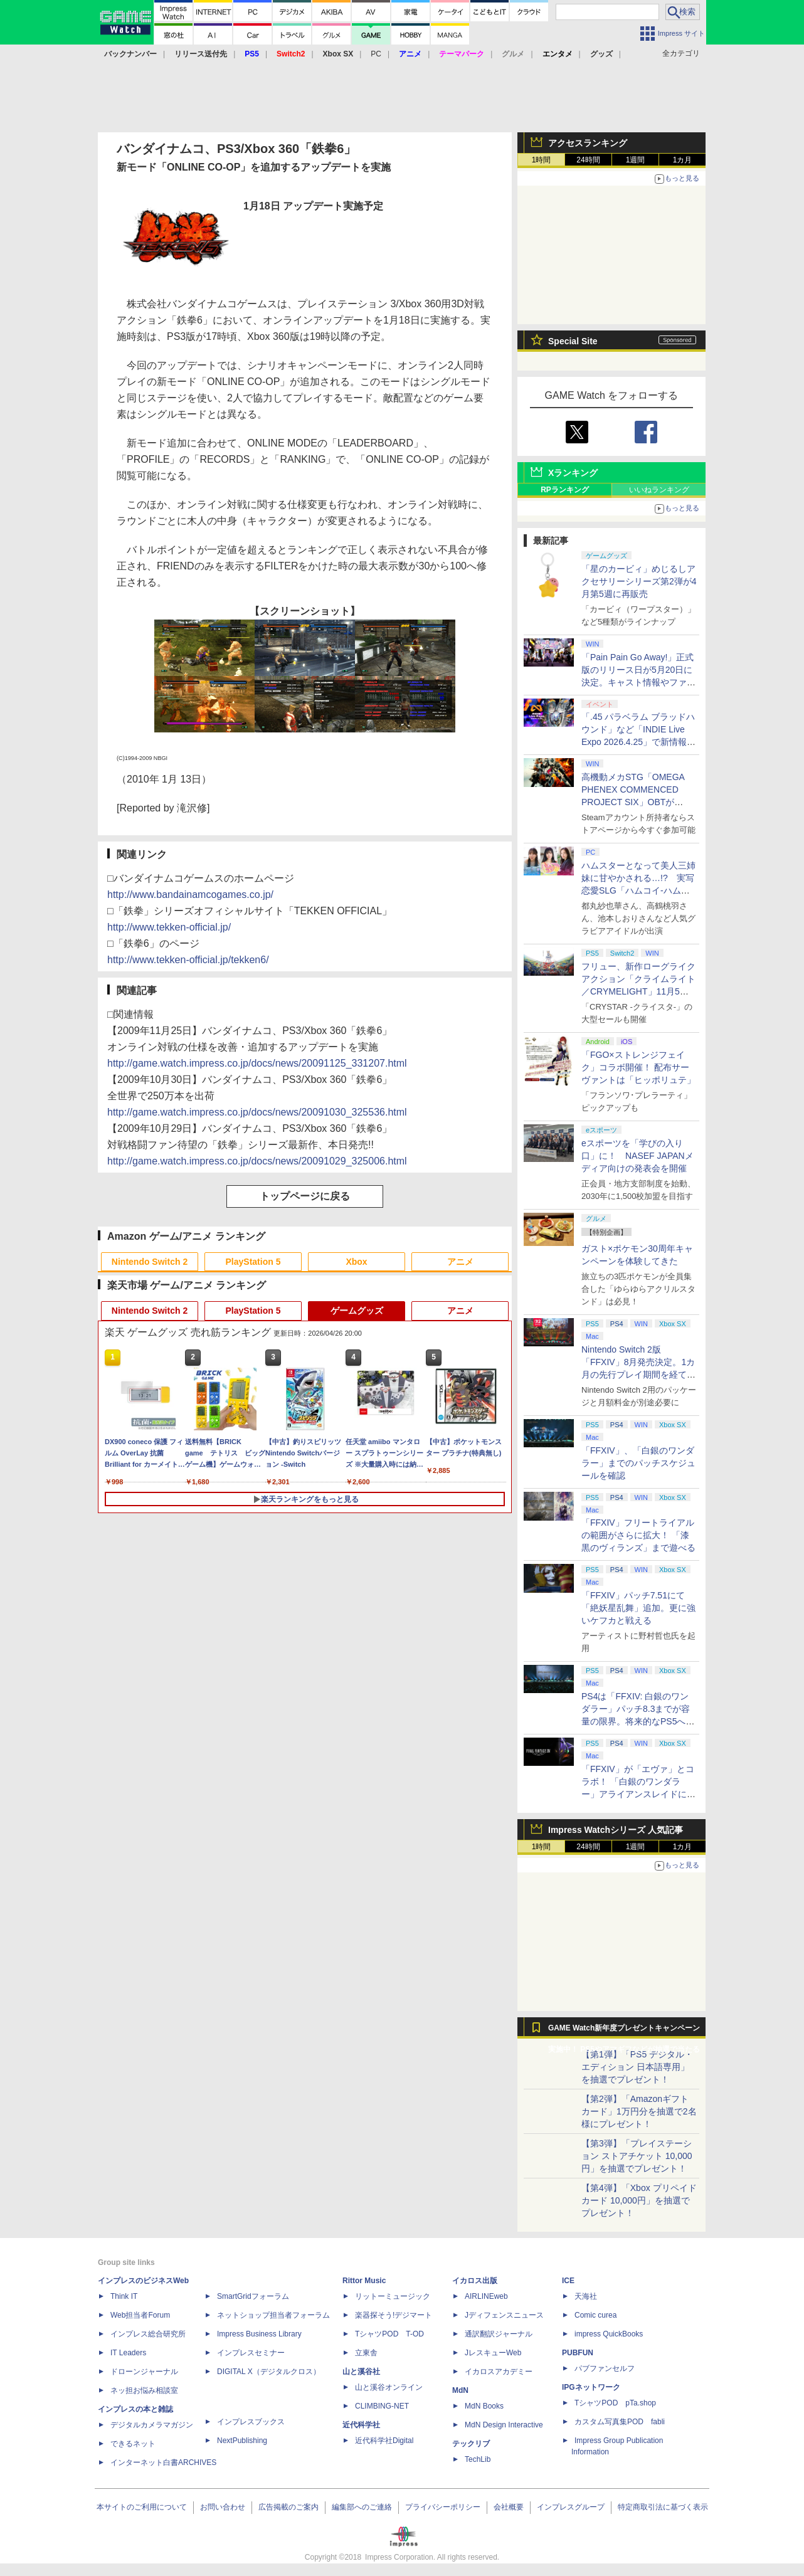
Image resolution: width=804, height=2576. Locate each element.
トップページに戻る (305, 1196)
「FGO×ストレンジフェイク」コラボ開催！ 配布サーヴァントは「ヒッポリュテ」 (638, 1067)
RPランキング (565, 489)
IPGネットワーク (591, 2387)
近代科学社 (361, 2424)
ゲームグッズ (357, 1311)
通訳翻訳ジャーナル (498, 2334)
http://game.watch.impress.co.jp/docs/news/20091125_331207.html (257, 1063)
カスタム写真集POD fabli (619, 2421)
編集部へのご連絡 (362, 2507)
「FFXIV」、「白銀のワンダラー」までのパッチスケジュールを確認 (638, 1463)
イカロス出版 (474, 2280)
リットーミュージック (392, 2296)
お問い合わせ (222, 2507)
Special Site (573, 341)
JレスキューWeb (493, 2352)
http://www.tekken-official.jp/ (169, 927)
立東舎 (366, 2352)
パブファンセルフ (604, 2368)
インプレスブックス (251, 2421)
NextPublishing (242, 2440)
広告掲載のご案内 (288, 2507)
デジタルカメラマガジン (151, 2424)
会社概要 (509, 2507)
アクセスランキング (587, 143)
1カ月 (682, 160)
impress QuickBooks (608, 2334)
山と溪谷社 (361, 2371)
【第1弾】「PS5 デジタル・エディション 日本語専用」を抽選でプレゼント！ (637, 2066)
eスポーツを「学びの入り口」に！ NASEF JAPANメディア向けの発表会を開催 (637, 1155)
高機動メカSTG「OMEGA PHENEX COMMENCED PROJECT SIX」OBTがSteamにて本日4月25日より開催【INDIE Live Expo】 (636, 802)
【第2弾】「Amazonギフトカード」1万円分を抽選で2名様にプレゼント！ (639, 2111)
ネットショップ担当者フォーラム (273, 2315)
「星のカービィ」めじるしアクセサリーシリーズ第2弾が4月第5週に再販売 (639, 581)
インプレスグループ (571, 2507)
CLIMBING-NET (382, 2406)
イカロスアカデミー (498, 2371)
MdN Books (484, 2406)
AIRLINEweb (486, 2296)
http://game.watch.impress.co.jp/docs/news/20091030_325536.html (257, 1112)
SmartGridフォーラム (253, 2296)
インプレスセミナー (251, 2352)
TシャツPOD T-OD (389, 2334)
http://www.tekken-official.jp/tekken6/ (188, 959)
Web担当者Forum (140, 2315)
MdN (460, 2390)
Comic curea (595, 2315)
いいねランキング (659, 489)
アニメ (460, 1262)
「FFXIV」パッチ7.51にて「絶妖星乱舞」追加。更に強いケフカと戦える (638, 1607)
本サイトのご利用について (142, 2507)
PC (376, 54)
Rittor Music (364, 2280)
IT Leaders (128, 2352)
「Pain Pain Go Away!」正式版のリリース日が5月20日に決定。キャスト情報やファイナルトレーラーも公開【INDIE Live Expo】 (638, 682)
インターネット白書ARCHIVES (163, 2462)
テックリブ (471, 2443)
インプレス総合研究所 (148, 2334)
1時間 (541, 160)
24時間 (588, 160)
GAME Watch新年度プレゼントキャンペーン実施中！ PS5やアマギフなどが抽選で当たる (624, 2031)
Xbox (356, 1262)
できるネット (133, 2443)
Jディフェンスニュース (504, 2315)
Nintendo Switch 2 (150, 1262)
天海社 (585, 2296)
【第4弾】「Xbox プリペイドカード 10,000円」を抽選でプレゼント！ (639, 2200)
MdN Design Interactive (504, 2424)
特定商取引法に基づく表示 (663, 2507)
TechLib (477, 2459)
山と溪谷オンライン (389, 2387)
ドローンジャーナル (144, 2371)
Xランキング (573, 473)
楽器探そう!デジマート (393, 2315)
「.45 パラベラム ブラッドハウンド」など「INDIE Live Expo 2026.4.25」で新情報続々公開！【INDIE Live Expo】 (638, 742)
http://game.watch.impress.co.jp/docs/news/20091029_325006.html (257, 1161)
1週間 (635, 160)
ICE (568, 2280)
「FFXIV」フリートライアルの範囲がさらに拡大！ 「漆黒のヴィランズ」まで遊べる (638, 1535)
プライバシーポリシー (442, 2507)
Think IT (123, 2296)
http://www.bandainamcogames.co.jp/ (190, 894)
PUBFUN (577, 2352)
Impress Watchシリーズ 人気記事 (615, 1830)
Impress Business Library (259, 2334)
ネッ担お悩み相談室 (144, 2390)
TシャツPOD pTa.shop (615, 2403)
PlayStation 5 (253, 1262)
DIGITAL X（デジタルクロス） (268, 2371)
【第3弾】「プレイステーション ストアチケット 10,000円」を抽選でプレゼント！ (636, 2155)
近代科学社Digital (384, 2440)
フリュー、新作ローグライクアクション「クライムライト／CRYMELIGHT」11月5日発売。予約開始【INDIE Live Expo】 (638, 991)
